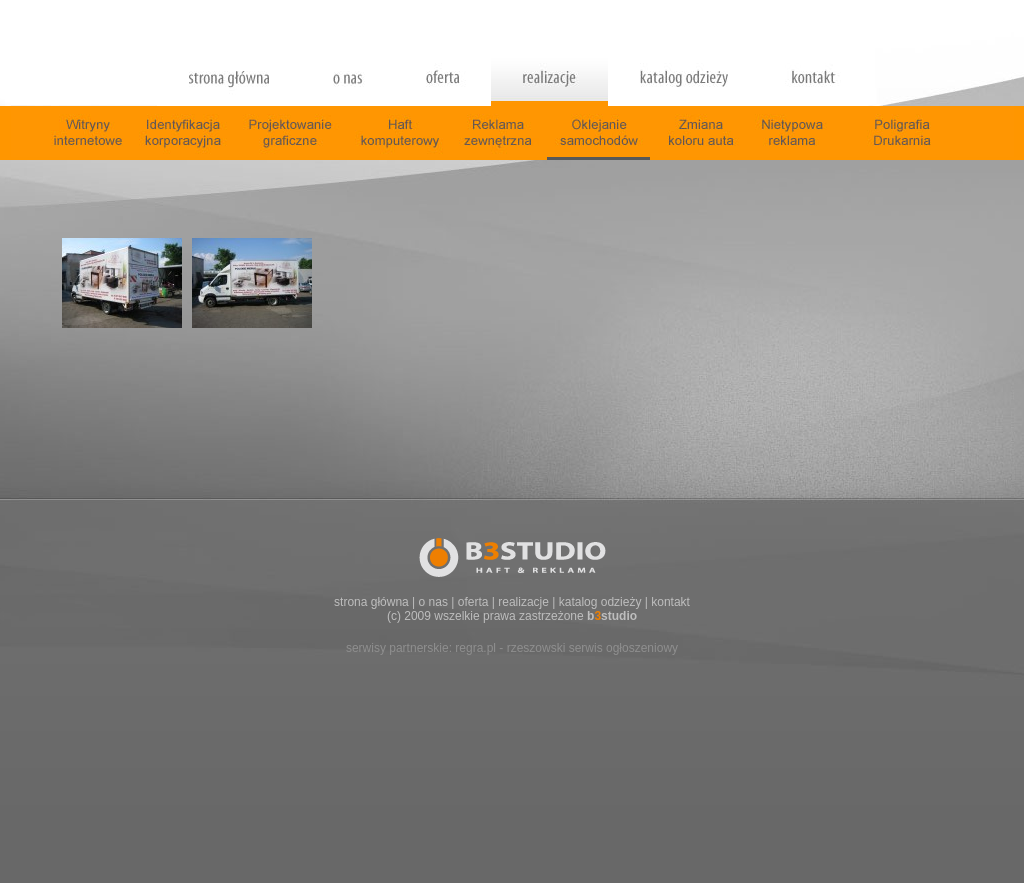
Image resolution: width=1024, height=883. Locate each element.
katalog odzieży (600, 602)
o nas (433, 602)
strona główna (371, 602)
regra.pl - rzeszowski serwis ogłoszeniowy (566, 648)
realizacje (523, 602)
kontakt (670, 602)
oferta (473, 602)
